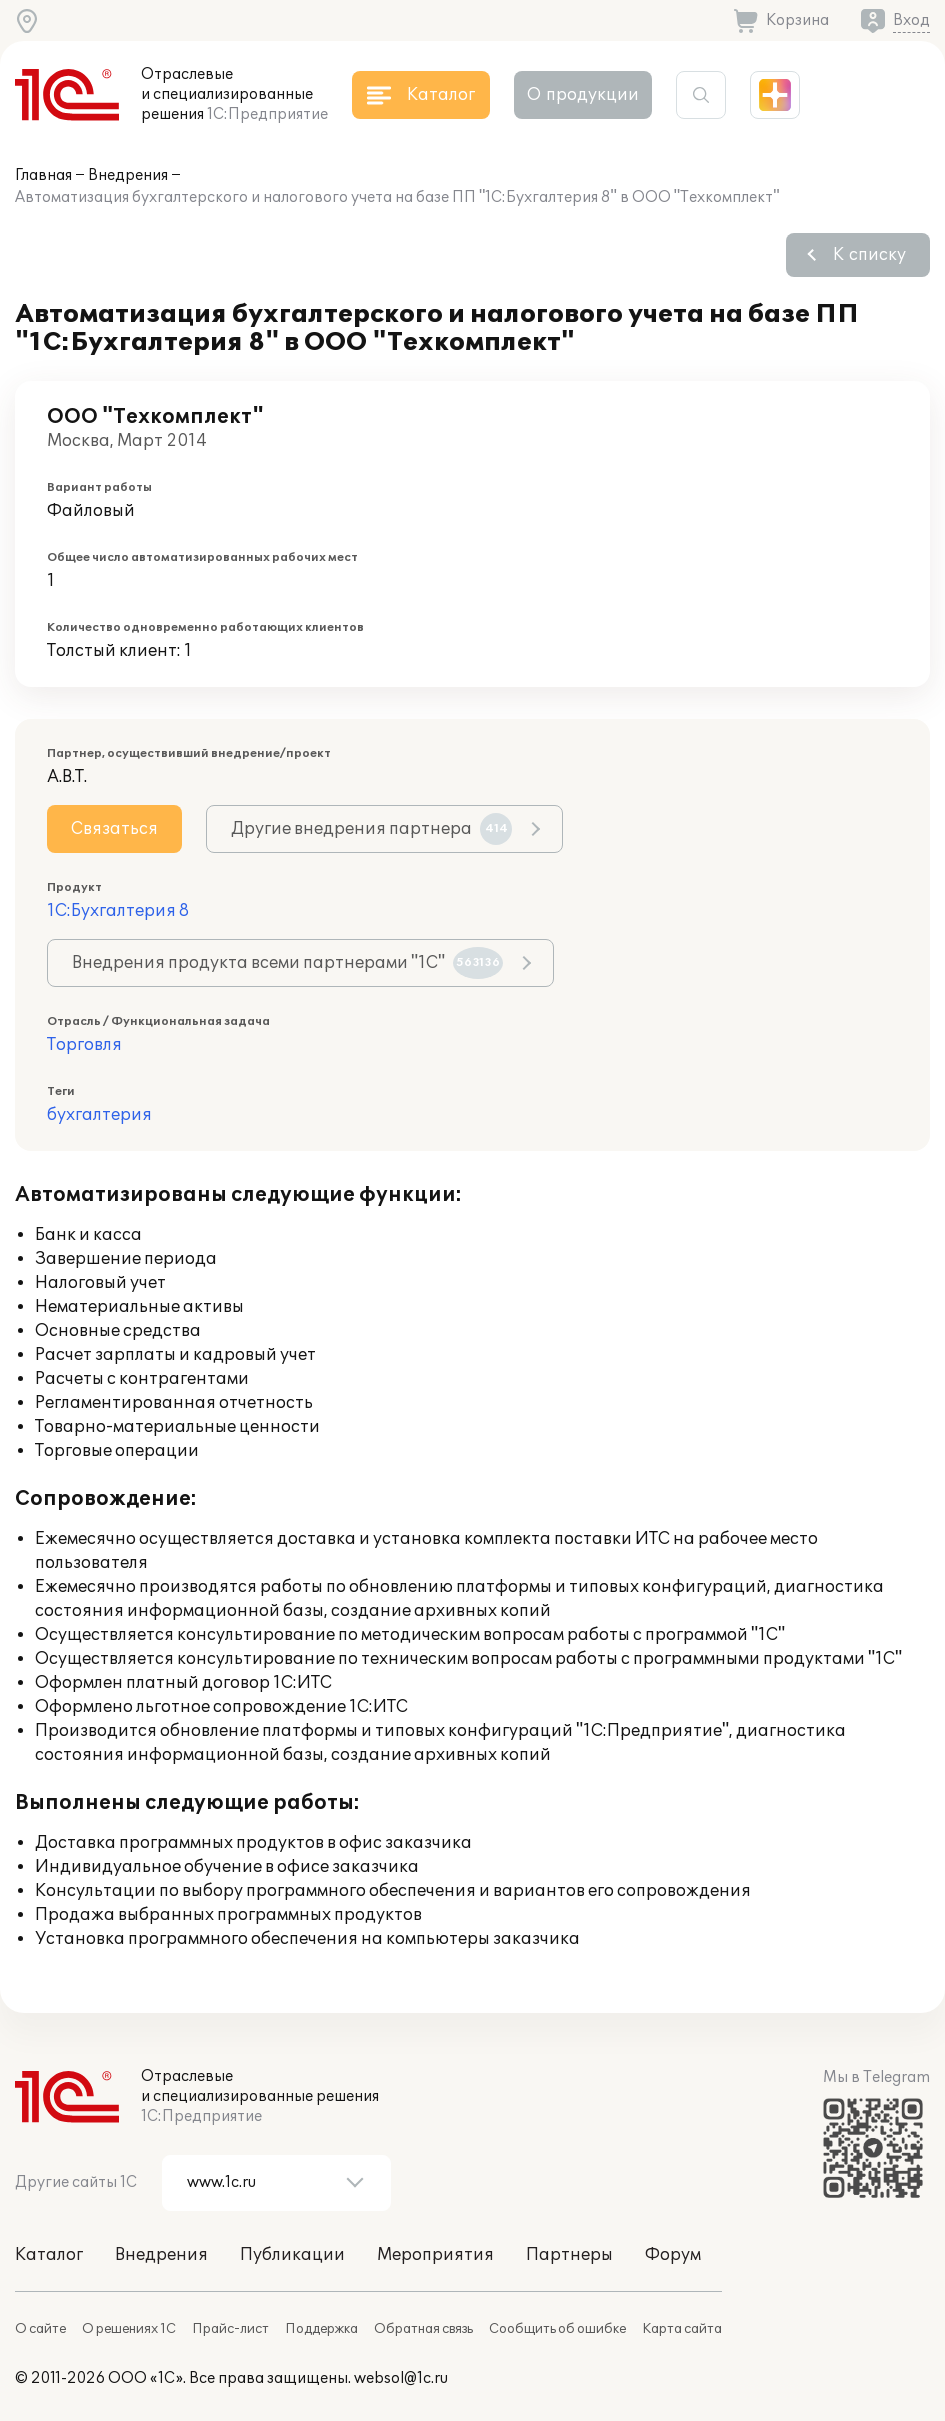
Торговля (84, 1045)
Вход (911, 20)
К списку (869, 255)
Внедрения (128, 175)
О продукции (583, 95)
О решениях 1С (129, 2329)
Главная (43, 175)
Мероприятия (435, 2255)
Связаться (114, 829)
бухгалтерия (99, 1115)
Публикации (292, 2255)
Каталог (49, 2255)
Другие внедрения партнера (371, 829)
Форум (673, 2255)
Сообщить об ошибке (557, 2329)
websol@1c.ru (401, 2378)
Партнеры (569, 2255)
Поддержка (321, 2329)
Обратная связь (423, 2329)
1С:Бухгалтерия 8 (118, 911)
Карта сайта (682, 2329)
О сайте (40, 2329)
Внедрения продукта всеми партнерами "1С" (287, 963)
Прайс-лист (230, 2329)
